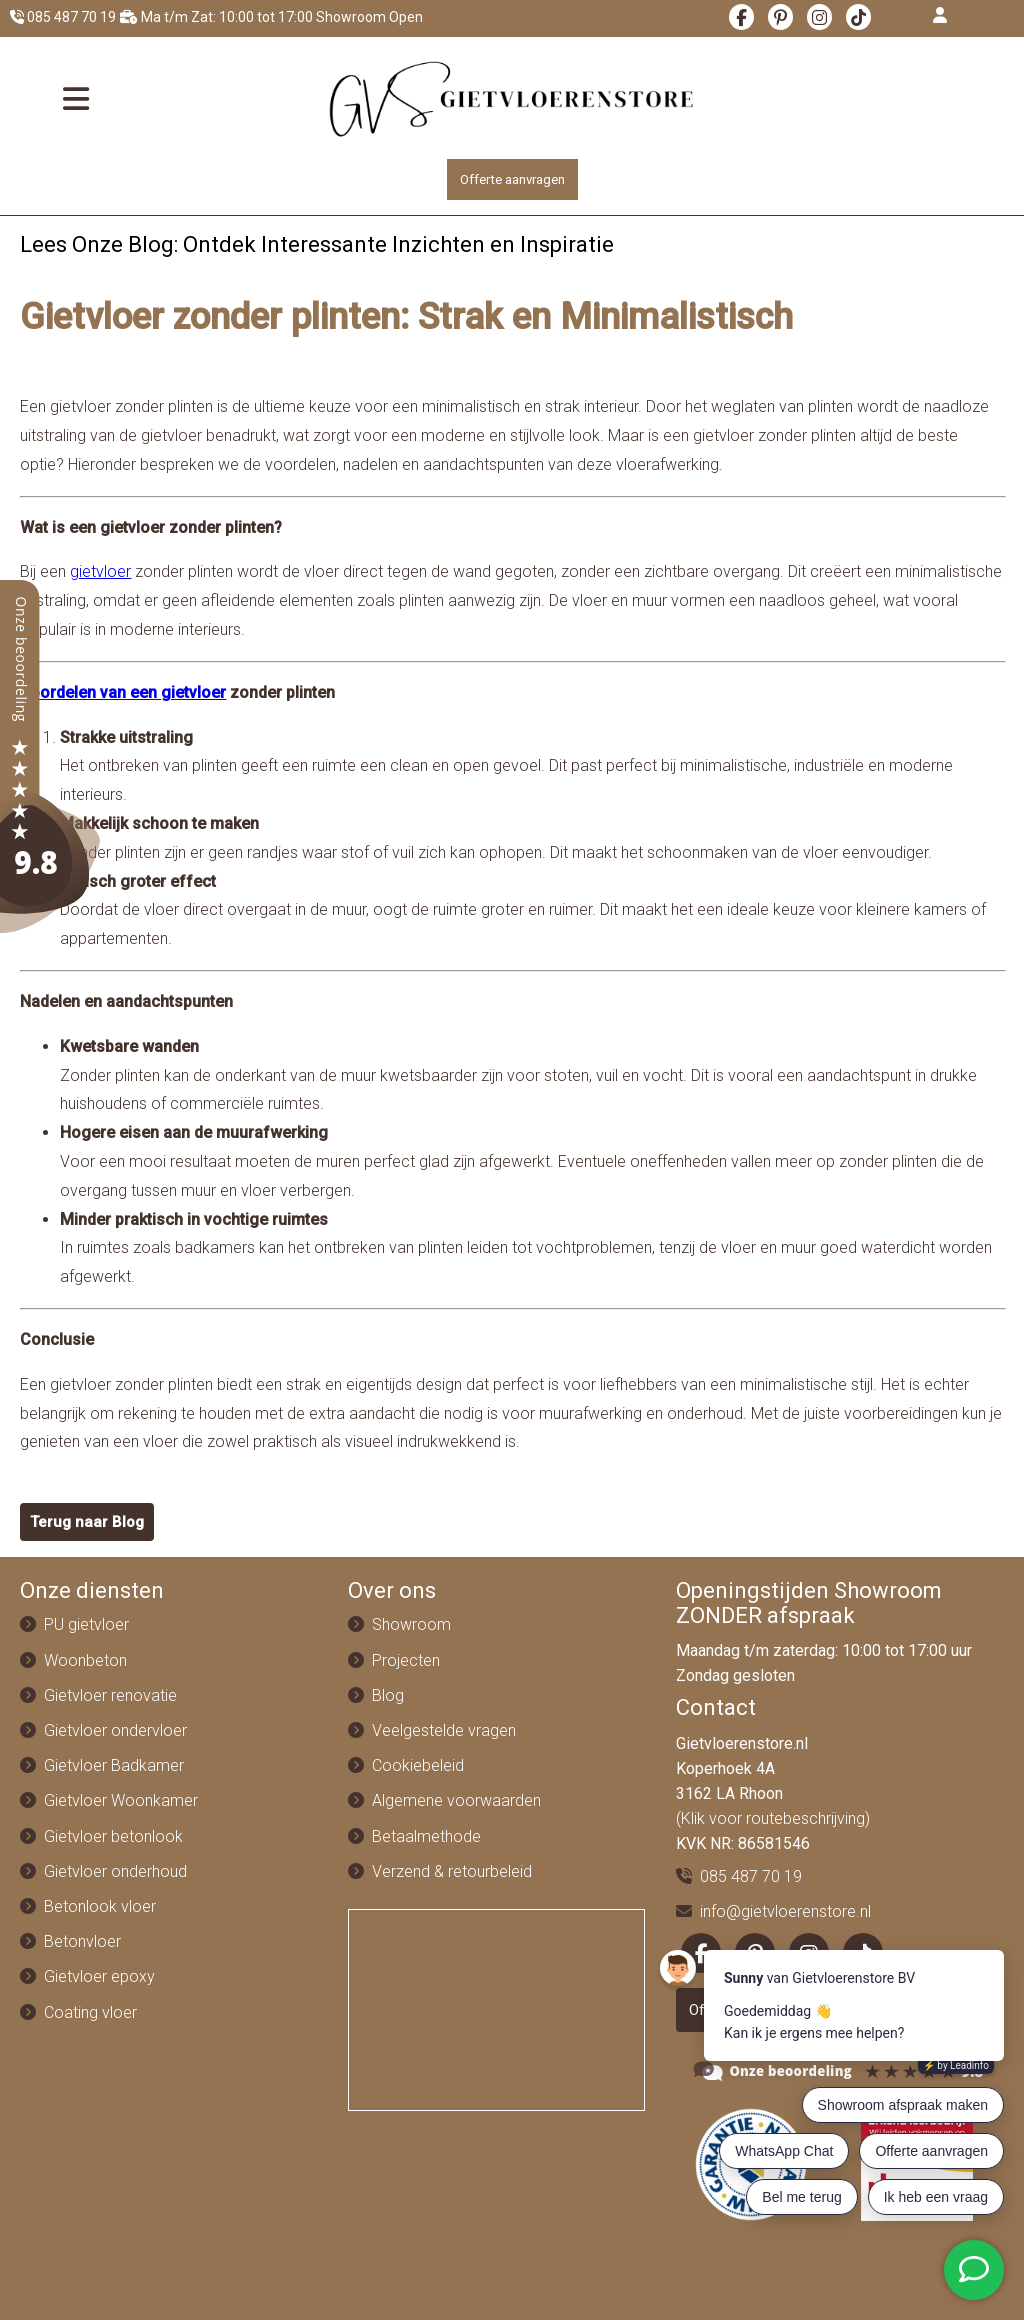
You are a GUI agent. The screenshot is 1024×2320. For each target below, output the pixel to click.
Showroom (411, 1624)
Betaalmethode (426, 1836)
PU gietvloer (86, 1624)
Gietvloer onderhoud (115, 1871)
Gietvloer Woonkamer (121, 1800)
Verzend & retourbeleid (452, 1871)
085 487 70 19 (63, 17)
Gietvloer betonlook (113, 1836)
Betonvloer (82, 1941)
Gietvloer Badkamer (114, 1765)
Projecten (406, 1660)
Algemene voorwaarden (456, 1800)
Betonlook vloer (100, 1906)
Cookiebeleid (418, 1765)
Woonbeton (85, 1660)
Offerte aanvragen (512, 179)
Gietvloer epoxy (99, 1976)
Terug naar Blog (87, 1522)
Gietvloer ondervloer (115, 1730)
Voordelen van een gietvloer (123, 692)
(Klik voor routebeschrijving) (773, 1818)
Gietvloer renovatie (110, 1695)
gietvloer (100, 571)
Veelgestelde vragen (444, 1730)
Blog (388, 1695)
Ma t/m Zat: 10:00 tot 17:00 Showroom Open (271, 17)
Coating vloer (90, 2012)
